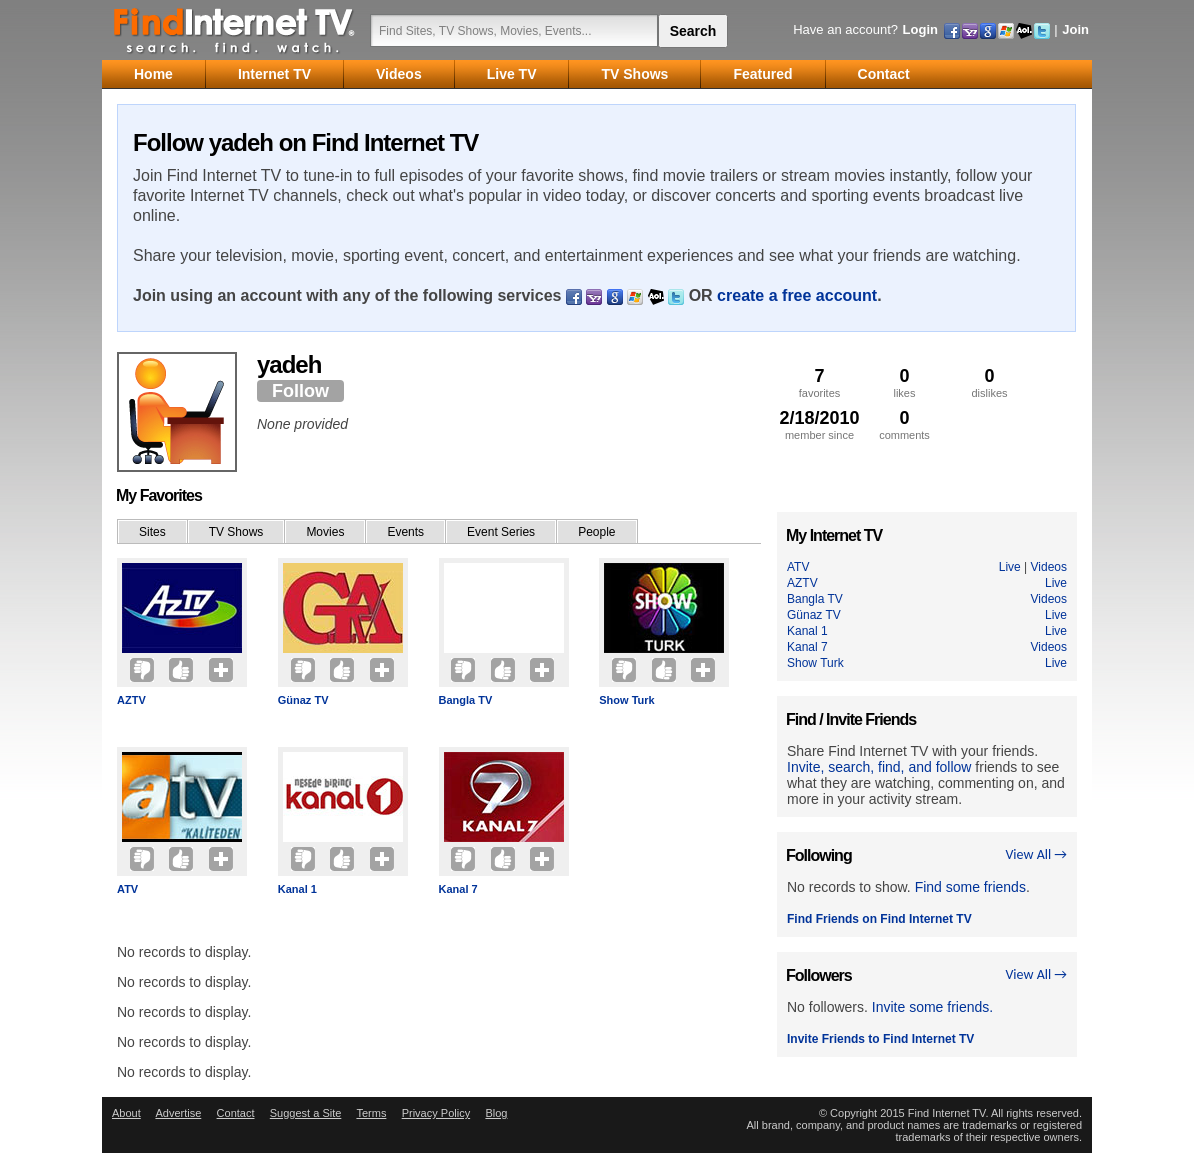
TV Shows (236, 532)
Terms (371, 1113)
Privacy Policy (436, 1113)
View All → (1036, 854)
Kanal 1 (297, 889)
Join (1075, 29)
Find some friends (970, 887)
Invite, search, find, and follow (879, 767)
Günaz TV (303, 700)
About (126, 1113)
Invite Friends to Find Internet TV (880, 1039)
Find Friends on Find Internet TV (879, 919)
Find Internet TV (235, 30)
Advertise (178, 1113)
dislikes (989, 382)
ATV (127, 889)
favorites (819, 382)
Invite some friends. (932, 1007)
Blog (496, 1113)
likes (904, 382)
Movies (325, 532)
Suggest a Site (306, 1113)
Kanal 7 (458, 889)
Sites (152, 532)
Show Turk (626, 700)
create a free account (797, 295)
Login (920, 29)
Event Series (501, 532)
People (596, 532)
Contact (236, 1113)
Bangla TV (466, 700)
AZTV (131, 700)
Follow (300, 391)
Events (405, 532)
